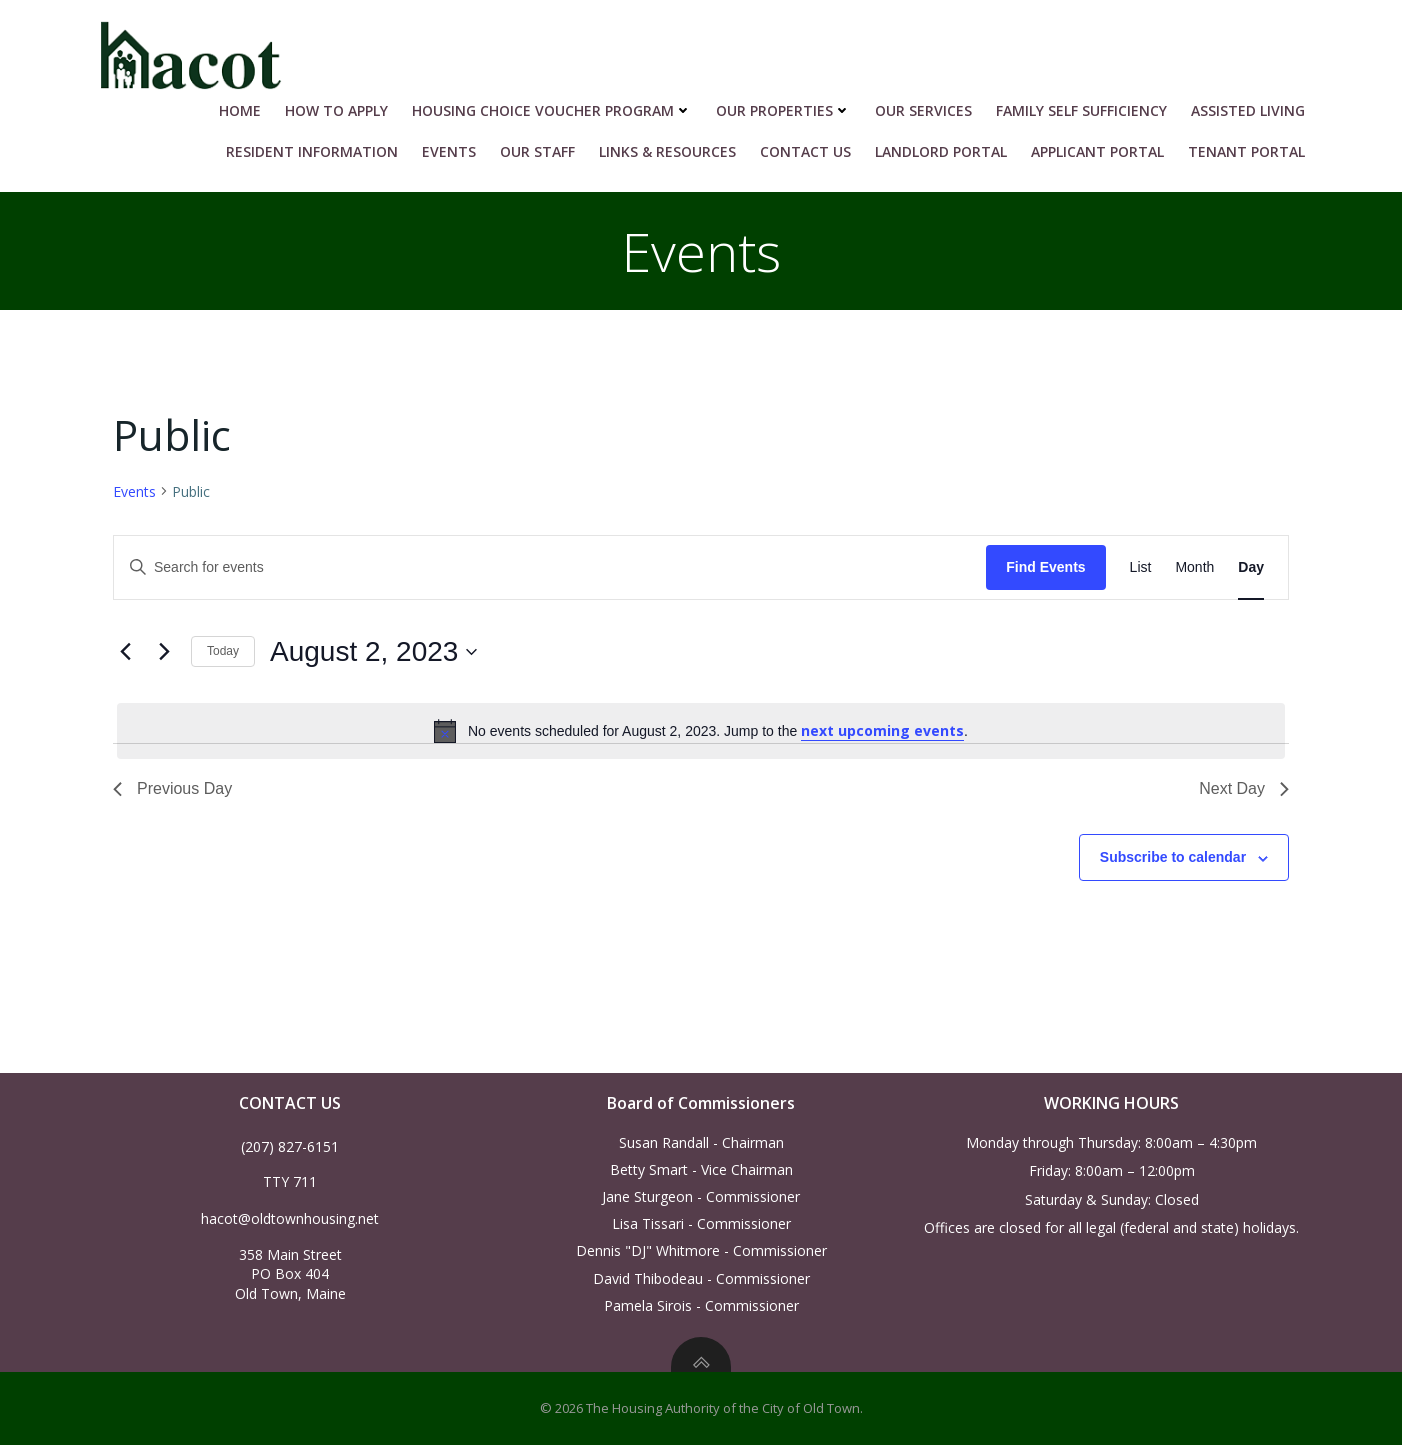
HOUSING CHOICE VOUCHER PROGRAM (552, 110)
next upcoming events (882, 730)
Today (223, 651)
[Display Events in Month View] (1194, 567)
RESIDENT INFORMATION (312, 151)
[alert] (701, 731)
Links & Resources (667, 151)
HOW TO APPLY (336, 110)
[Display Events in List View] (1141, 567)
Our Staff (537, 151)
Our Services (923, 110)
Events (449, 151)
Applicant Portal (1097, 151)
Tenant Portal (1246, 151)
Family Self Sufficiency (1081, 110)
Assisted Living (1248, 110)
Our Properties (783, 110)
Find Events (1045, 567)
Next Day (1244, 788)
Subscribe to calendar (1173, 857)
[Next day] (164, 652)
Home (240, 110)
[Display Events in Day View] (1251, 567)
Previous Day (172, 788)
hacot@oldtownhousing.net (290, 1218)
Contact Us (805, 151)
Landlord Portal (941, 151)
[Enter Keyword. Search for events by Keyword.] (550, 567)
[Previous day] (125, 652)
